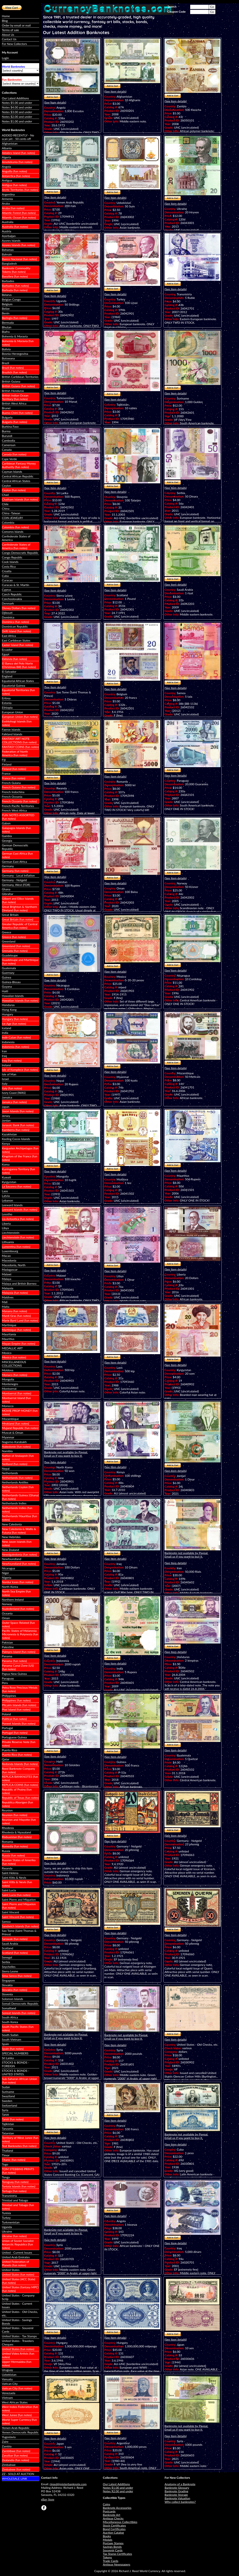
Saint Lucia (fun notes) (16, 1895)
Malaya (6, 1279)
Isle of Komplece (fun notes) (20, 1069)
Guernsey (8, 972)
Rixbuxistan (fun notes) (17, 1837)
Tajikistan (8, 2124)
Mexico (6, 1353)
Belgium (7, 304)
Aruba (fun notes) (13, 208)
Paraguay (8, 1678)
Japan (5, 1106)
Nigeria (6, 1577)
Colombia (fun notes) (15, 527)
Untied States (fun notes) (18, 2349)
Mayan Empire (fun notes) (18, 1343)
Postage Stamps (113, 2543)
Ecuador (7, 649)
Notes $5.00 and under (17, 102)
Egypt (5, 654)
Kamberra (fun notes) (15, 1129)
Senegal (7, 1957)
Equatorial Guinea (13, 685)
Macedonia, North (14, 1265)
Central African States (16, 481)
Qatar (5, 1759)
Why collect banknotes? (180, 2502)
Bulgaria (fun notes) (14, 422)
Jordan (6, 1120)
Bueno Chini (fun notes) (17, 412)
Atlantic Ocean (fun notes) (19, 217)
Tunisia (6, 2213)
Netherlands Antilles (15, 1482)
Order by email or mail (16, 25)
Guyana (7, 986)
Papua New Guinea (14, 1673)
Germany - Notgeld (14, 880)
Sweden (7, 2101)
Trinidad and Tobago (15, 2200)
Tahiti (5, 2114)
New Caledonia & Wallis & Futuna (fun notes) (19, 1530)
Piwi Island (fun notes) (16, 1709)
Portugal (7, 1728)
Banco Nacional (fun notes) (19, 259)
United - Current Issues (17, 2252)
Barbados (8, 281)
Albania (7, 148)
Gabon (6, 823)
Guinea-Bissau (11, 982)
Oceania (7, 1613)
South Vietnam (11, 2039)
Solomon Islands (12, 1999)
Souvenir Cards (113, 2550)
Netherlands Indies (14, 1503)
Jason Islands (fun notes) (18, 1111)
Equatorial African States (18, 681)
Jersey (6, 1115)
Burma (6, 431)
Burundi (7, 436)
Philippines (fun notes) (16, 1700)
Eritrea (6, 698)
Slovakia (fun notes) (14, 1989)
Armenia (7, 199)
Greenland (8, 941)
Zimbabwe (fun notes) (16, 2469)
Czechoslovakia (12, 599)
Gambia (7, 836)
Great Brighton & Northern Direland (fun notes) (19, 908)
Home (6, 16)
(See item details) (55, 102)
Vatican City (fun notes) (17, 2388)
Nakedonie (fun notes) (16, 1446)
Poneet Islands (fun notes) (18, 1723)
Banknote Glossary (177, 2487)
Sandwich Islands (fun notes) (20, 1926)
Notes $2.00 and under (17, 116)
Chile (5, 504)
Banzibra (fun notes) (15, 276)
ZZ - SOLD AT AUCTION (18, 2474)
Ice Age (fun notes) (14, 1023)
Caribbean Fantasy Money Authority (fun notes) (19, 465)
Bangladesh (9, 263)
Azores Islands (11, 240)
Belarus (7, 294)
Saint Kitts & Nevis (14, 1877)
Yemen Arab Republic (16, 2428)
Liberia (6, 1223)
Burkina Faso (10, 426)
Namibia (7, 1451)
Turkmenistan (11, 2222)
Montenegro (10, 1384)
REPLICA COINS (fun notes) (20, 1784)
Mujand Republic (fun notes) (20, 1428)
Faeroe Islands (11, 729)
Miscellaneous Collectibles (120, 2522)
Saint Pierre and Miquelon (19, 1899)
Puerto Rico (9, 1750)
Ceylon (6, 485)
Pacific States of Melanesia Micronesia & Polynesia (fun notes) (20, 1634)
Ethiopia (7, 707)
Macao (6, 1255)
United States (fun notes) (18, 2274)
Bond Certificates (114, 2529)
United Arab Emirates (16, 2257)
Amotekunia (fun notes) (17, 162)
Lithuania (8, 1242)
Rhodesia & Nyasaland (16, 1832)
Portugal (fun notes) (14, 1732)
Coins (106, 2504)
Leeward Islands (12, 1205)
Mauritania (9, 1334)
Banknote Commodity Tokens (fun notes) (16, 269)
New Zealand (10, 1549)
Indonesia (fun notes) (15, 1046)
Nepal (6, 1468)
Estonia (7, 703)
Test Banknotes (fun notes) (19, 2146)
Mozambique (10, 1418)
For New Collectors (14, 43)
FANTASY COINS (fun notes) (20, 747)
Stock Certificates (114, 2525)
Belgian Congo (11, 299)
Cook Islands (10, 562)
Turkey (6, 2217)
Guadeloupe (10, 955)
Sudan (6, 2087)
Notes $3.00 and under (17, 112)
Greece (6, 932)
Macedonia (9, 1260)
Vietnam (7, 2397)
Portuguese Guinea (14, 1737)
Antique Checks (113, 2518)
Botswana (8, 358)
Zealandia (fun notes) (15, 2460)
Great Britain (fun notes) (17, 919)
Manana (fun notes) (14, 1311)
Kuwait (6, 1177)
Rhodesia (8, 1828)
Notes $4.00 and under (17, 107)
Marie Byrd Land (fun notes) (20, 1320)
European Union (12, 712)
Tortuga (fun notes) (14, 2191)
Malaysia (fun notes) (15, 1292)
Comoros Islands (12, 531)
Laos (5, 1191)
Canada (7, 449)
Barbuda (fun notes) (14, 290)
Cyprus (6, 589)
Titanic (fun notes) (13, 2159)
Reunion (7, 1810)
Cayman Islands (12, 471)
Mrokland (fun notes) (15, 1423)
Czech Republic (12, 594)
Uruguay (7, 2370)
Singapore (8, 1980)
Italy (4, 1083)
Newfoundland (11, 1559)
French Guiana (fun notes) (18, 787)
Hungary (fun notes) (15, 1019)
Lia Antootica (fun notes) (18, 1219)
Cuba (5, 575)
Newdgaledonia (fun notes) (19, 1554)
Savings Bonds (112, 2546)
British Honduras (13, 390)
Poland (6, 1714)
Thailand (7, 2150)
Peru (5, 1683)
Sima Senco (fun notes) (17, 1975)
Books (107, 2536)
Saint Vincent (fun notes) (18, 1917)
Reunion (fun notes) (14, 1815)
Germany (8, 866)
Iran (4, 1051)
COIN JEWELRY (12, 518)
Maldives (8, 1297)
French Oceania (12, 796)
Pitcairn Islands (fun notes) (19, 1705)
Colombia (8, 522)
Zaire (5, 2441)
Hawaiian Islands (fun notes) (20, 1000)
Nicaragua (8, 1568)
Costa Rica (9, 566)
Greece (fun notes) (14, 937)
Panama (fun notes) (14, 1661)
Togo (5, 2164)
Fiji (4, 759)
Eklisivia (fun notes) (14, 659)
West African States (15, 2402)
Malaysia (7, 1288)
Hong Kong (9, 1009)
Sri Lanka (8, 2058)
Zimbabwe (8, 2464)
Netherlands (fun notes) (17, 1477)
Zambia (6, 2446)
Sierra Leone (10, 1971)
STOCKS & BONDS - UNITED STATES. (15, 2072)
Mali (4, 1302)
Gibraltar (7, 894)
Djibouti (7, 612)
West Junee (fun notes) (17, 2415)
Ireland (6, 1065)
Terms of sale (10, 30)
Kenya (6, 1143)
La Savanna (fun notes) (16, 1186)
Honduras (8, 1005)
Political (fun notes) (14, 1719)
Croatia (6, 571)
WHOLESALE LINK (14, 2478)
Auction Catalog (113, 2532)
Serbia (6, 1962)
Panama (7, 1656)
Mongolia (8, 1379)
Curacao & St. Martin (15, 585)
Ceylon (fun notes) (14, 490)
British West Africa (14, 403)
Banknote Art (111, 2515)
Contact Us (9, 39)
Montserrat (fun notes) (16, 1393)
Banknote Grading (176, 2491)
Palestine (8, 1647)
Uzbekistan (9, 2374)
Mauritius (8, 1339)
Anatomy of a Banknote (180, 2484)
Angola (6, 166)
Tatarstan (8, 2133)
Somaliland (9, 2008)
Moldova (7, 1370)
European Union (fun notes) (20, 716)
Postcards (109, 2511)
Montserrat (9, 1388)
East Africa (9, 635)
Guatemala (9, 968)
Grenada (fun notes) (15, 950)
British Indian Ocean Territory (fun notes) (15, 397)
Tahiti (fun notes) (13, 2119)
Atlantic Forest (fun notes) (19, 212)
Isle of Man (9, 1074)
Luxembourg (10, 1251)
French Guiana (11, 783)
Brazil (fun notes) (13, 367)
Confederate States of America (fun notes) (16, 546)
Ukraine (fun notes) (14, 2236)
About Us (8, 34)
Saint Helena (10, 1873)
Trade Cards (110, 2561)
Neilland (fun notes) (14, 1464)
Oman (6, 1618)
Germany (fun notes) (15, 870)
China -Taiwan (11, 513)
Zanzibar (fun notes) (15, 2455)
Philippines (9, 1695)
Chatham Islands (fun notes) (20, 499)
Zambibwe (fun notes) (16, 2451)
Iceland (6, 1028)
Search (171, 6)
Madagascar (10, 1269)
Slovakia (7, 1985)
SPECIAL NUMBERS (15, 2053)
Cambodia (8, 440)
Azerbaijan (9, 236)
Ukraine (7, 2231)
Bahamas (8, 249)
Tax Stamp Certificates (117, 2554)
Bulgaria (7, 417)
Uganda (7, 2227)
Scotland (7, 1948)
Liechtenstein (10, 1232)
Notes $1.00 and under (17, 121)
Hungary (7, 1014)
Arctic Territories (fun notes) (20, 189)
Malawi (6, 1274)
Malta (5, 1306)
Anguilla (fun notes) (14, 171)
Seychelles (8, 1966)
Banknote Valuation (177, 2498)
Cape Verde (9, 459)
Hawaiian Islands (13, 995)
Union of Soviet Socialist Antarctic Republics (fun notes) (18, 2244)
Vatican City (10, 2383)
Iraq (4, 1055)
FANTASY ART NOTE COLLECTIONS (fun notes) (19, 740)
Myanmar (8, 1437)
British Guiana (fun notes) (18, 386)
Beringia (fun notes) (14, 318)
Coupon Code (176, 11)
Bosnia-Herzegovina (15, 353)
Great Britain (10, 914)
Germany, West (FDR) (16, 884)
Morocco (7, 1406)
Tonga (6, 2177)
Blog (5, 20)
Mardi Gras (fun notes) (16, 1315)
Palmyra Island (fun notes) (18, 1651)
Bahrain (7, 254)
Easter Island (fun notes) (17, 645)
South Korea (10, 2022)
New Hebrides (11, 1537)
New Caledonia (12, 1524)
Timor (6, 2155)
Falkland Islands (12, 734)
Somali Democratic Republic (20, 2003)
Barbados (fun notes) (15, 285)
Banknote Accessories (117, 2507)
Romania (7, 1841)
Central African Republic (17, 476)
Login (5, 58)
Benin (5, 313)
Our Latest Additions (15, 98)
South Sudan (10, 2035)
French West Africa (14, 810)
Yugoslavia (8, 2437)
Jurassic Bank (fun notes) (18, 1125)
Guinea (6, 977)
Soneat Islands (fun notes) (18, 2013)
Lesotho (7, 1214)
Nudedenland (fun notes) (18, 1608)
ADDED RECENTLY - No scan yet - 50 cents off (18, 137)
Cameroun (8, 445)
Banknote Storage (176, 2494)
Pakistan (7, 1642)
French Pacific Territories (18, 806)
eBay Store (47, 2499)
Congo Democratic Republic (20, 552)
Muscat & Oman (12, 1432)
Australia (7, 222)
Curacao (7, 580)
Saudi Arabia (10, 1943)
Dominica (8, 617)
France (6, 773)
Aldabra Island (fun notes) (18, 152)
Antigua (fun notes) (14, 185)
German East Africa (14, 861)
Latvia (6, 1195)
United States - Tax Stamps (19, 2336)
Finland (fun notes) (14, 769)
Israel (5, 1079)
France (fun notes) (13, 778)
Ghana (6, 889)
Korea (6, 1164)
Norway (7, 1604)
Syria (5, 2110)
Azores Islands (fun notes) (18, 245)
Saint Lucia (9, 1890)
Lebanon (7, 1200)
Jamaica (7, 1097)
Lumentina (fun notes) (16, 1246)
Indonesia (8, 1042)
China (5, 508)
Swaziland (8, 2096)
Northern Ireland (13, 1599)
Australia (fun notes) (15, 226)
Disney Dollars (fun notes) (18, 608)
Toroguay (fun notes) (15, 2182)
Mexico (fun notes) (14, 1357)
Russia (6, 1851)
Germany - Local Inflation (18, 875)
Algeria (6, 157)
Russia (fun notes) (13, 1855)
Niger (5, 1573)
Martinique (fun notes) (16, 1329)
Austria (6, 231)
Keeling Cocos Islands (16, 1139)
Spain (5, 2044)
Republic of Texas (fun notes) (20, 1797)
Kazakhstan (9, 1134)
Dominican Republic (15, 626)
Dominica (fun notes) (15, 622)
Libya (5, 1228)
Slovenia (7, 1994)
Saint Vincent (10, 1912)
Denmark (8, 603)
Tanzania (7, 2128)
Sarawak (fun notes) (14, 1939)
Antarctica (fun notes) (16, 176)
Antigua (7, 180)
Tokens (107, 2557)
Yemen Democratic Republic (20, 2432)
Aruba (6, 203)
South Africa (10, 2017)
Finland (6, 764)
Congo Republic (12, 557)
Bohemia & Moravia (15, 336)
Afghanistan (10, 143)
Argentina (8, 194)
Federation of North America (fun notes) (15, 753)
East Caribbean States (16, 640)
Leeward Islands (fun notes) (19, 1209)
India (5, 1032)
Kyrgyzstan (9, 1182)
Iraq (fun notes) (11, 1060)
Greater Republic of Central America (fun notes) (20, 925)
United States (10, 2270)
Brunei (6, 408)
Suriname (8, 2091)
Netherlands (10, 1473)
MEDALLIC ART (12, 1348)
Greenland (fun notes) (16, 946)
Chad (5, 494)
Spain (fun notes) (13, 2048)
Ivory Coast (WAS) (14, 1092)
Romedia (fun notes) (15, 1846)
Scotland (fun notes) (15, 1952)
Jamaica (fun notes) (14, 1102)
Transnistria (9, 2195)
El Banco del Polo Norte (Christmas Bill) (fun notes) (19, 665)
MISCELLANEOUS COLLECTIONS (14, 1363)
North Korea (10, 1586)
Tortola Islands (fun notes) (18, 2186)
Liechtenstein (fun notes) (18, 1237)
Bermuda (8, 322)
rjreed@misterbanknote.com (68, 2484)
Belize (6, 308)
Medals (107, 2539)
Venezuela (8, 2393)
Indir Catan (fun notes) (16, 1037)
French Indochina (13, 792)
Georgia (7, 840)
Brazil (5, 363)
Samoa (6, 1921)
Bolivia (6, 349)
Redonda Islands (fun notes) (20, 1764)
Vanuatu (7, 2379)
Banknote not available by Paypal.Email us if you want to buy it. (66, 1453)
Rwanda (7, 1868)
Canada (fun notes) (14, 454)
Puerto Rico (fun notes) (17, 1754)
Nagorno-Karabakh (14, 1442)
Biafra (6, 331)
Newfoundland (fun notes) (19, 1563)
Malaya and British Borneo (19, 1283)
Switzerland (9, 2105)
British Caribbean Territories (20, 376)
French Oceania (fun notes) (19, 801)
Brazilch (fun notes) (14, 372)
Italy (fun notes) (12, 1088)
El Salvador (9, 671)
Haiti (5, 991)
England (7, 676)
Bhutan (6, 327)
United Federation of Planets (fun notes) (15, 2263)
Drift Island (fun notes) (16, 631)
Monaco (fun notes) (14, 1375)
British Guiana (11, 381)
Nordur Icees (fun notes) (17, 1582)
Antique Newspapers (116, 2564)
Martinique (9, 1325)
